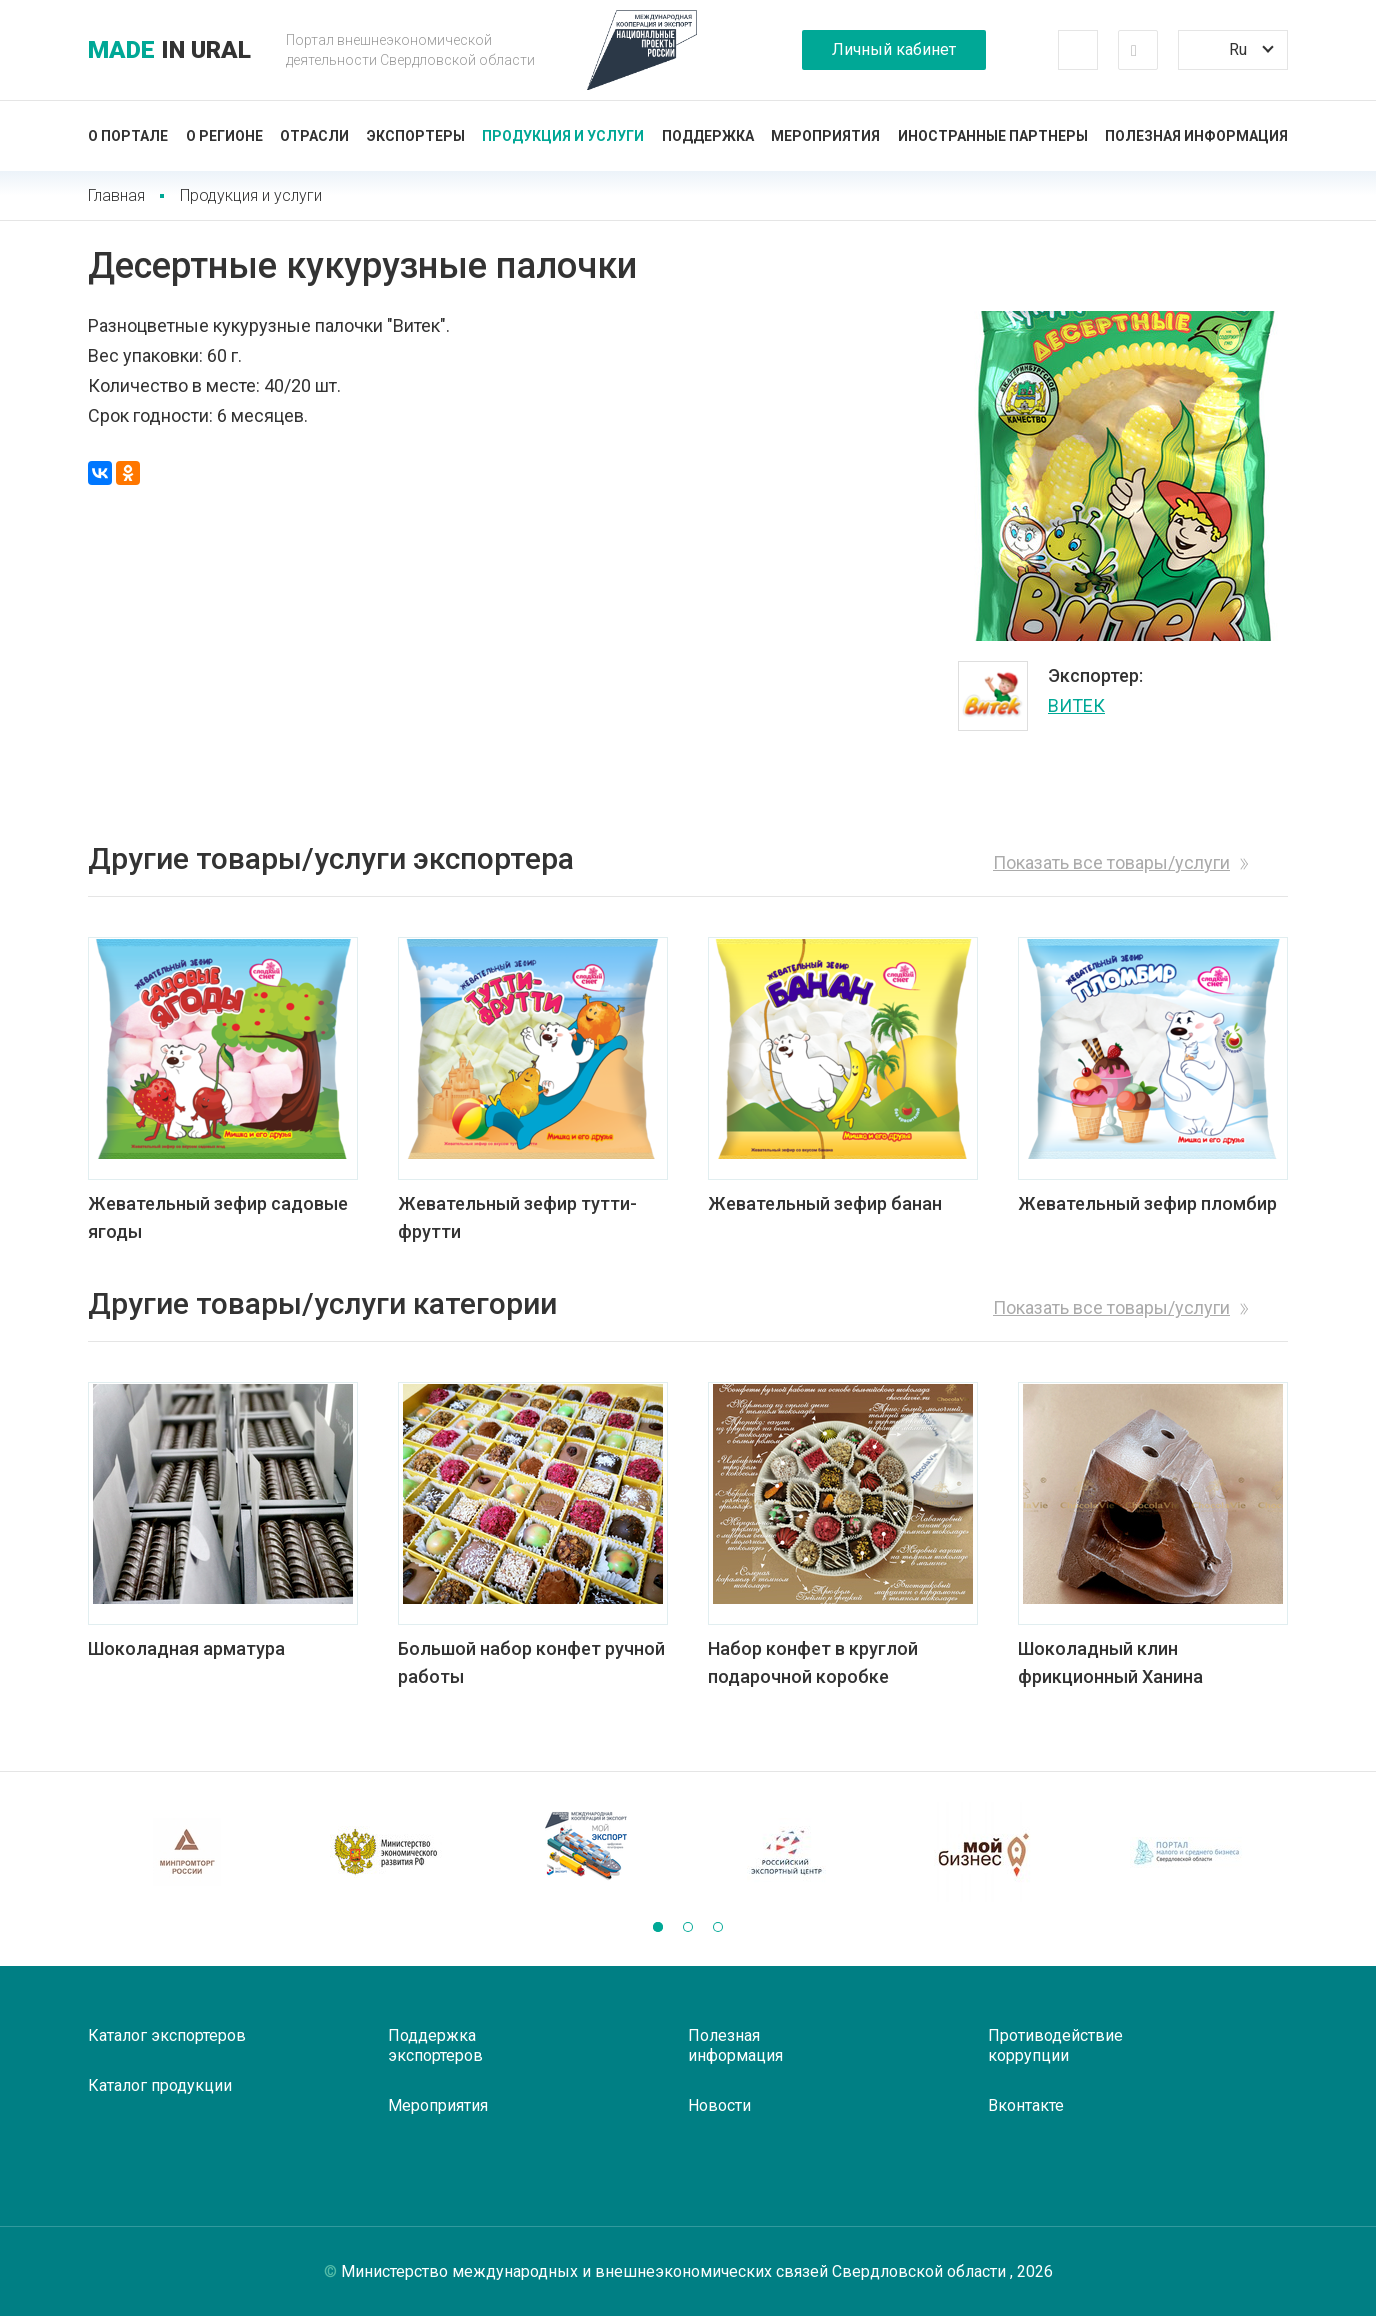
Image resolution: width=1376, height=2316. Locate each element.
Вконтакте (1026, 2105)
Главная (116, 195)
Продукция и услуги (563, 136)
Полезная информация (1196, 136)
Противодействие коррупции (1055, 2045)
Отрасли (314, 136)
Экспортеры (416, 136)
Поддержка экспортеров (435, 2045)
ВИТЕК (1076, 705)
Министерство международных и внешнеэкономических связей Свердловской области (675, 2271)
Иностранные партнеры (993, 136)
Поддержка (708, 136)
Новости (719, 2105)
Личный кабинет (894, 49)
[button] (658, 1927)
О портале (128, 136)
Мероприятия (825, 136)
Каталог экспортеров (167, 2035)
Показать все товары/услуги (1111, 862)
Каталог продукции (160, 2085)
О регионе (224, 136)
